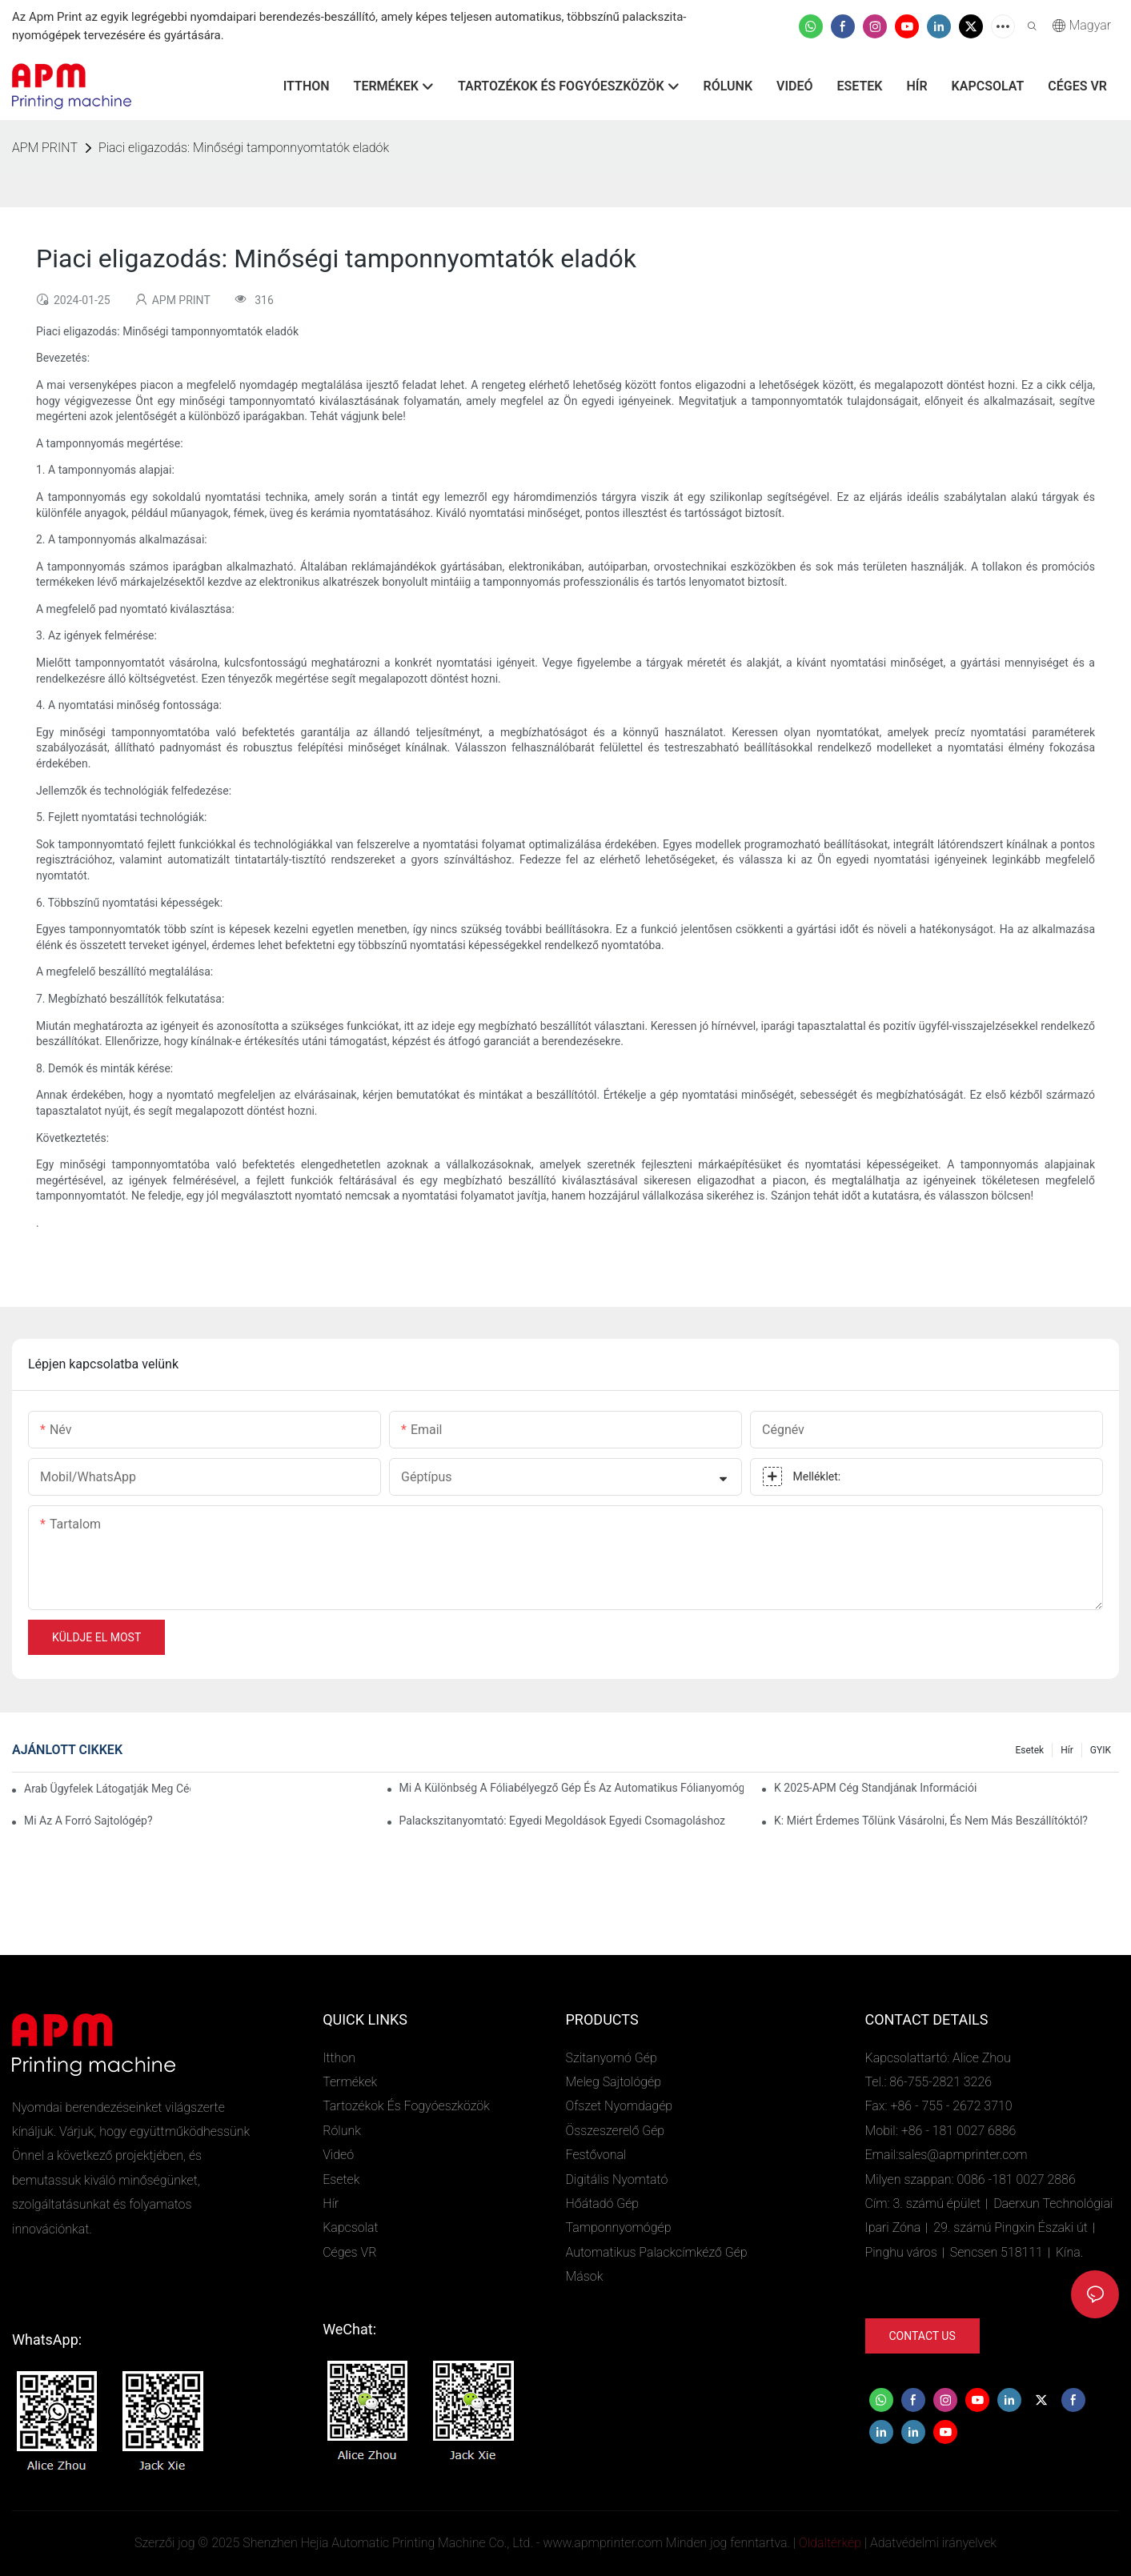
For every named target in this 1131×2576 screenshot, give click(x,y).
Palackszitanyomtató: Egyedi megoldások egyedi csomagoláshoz (562, 1820)
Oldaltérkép (830, 2542)
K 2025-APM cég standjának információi (875, 1787)
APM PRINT (45, 147)
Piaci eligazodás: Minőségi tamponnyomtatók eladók (243, 147)
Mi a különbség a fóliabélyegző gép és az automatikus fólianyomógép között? (571, 1787)
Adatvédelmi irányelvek (933, 2542)
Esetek (1029, 1750)
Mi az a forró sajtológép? (88, 1820)
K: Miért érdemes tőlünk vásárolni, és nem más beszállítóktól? (931, 1820)
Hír (1067, 1750)
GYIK (1100, 1750)
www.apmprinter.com (602, 2542)
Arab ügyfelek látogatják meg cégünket (107, 1788)
